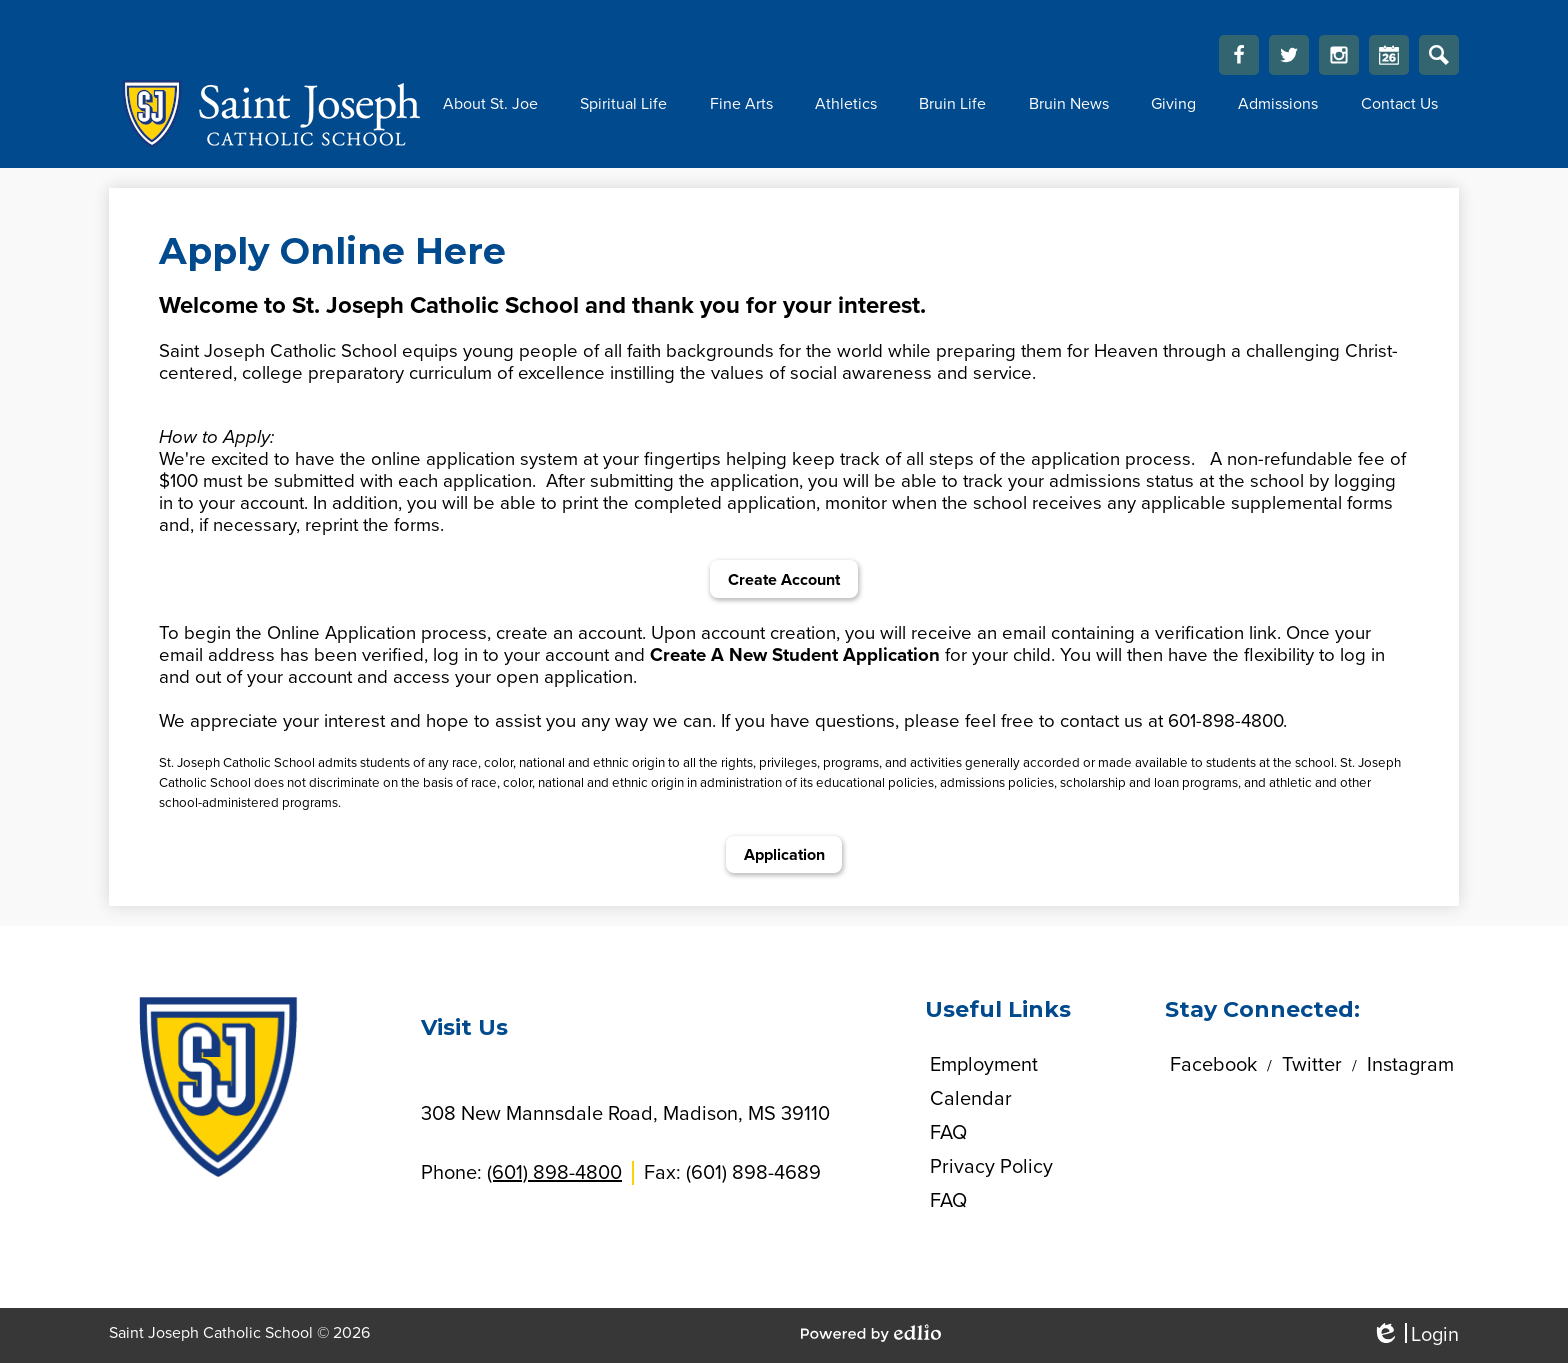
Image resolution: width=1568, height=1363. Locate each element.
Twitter (1289, 60)
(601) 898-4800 (554, 1173)
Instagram (1339, 60)
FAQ (948, 1133)
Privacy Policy (991, 1167)
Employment (984, 1065)
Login (1415, 1335)
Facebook (1239, 60)
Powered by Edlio (871, 1333)
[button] (490, 104)
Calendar (1389, 60)
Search (1439, 60)
